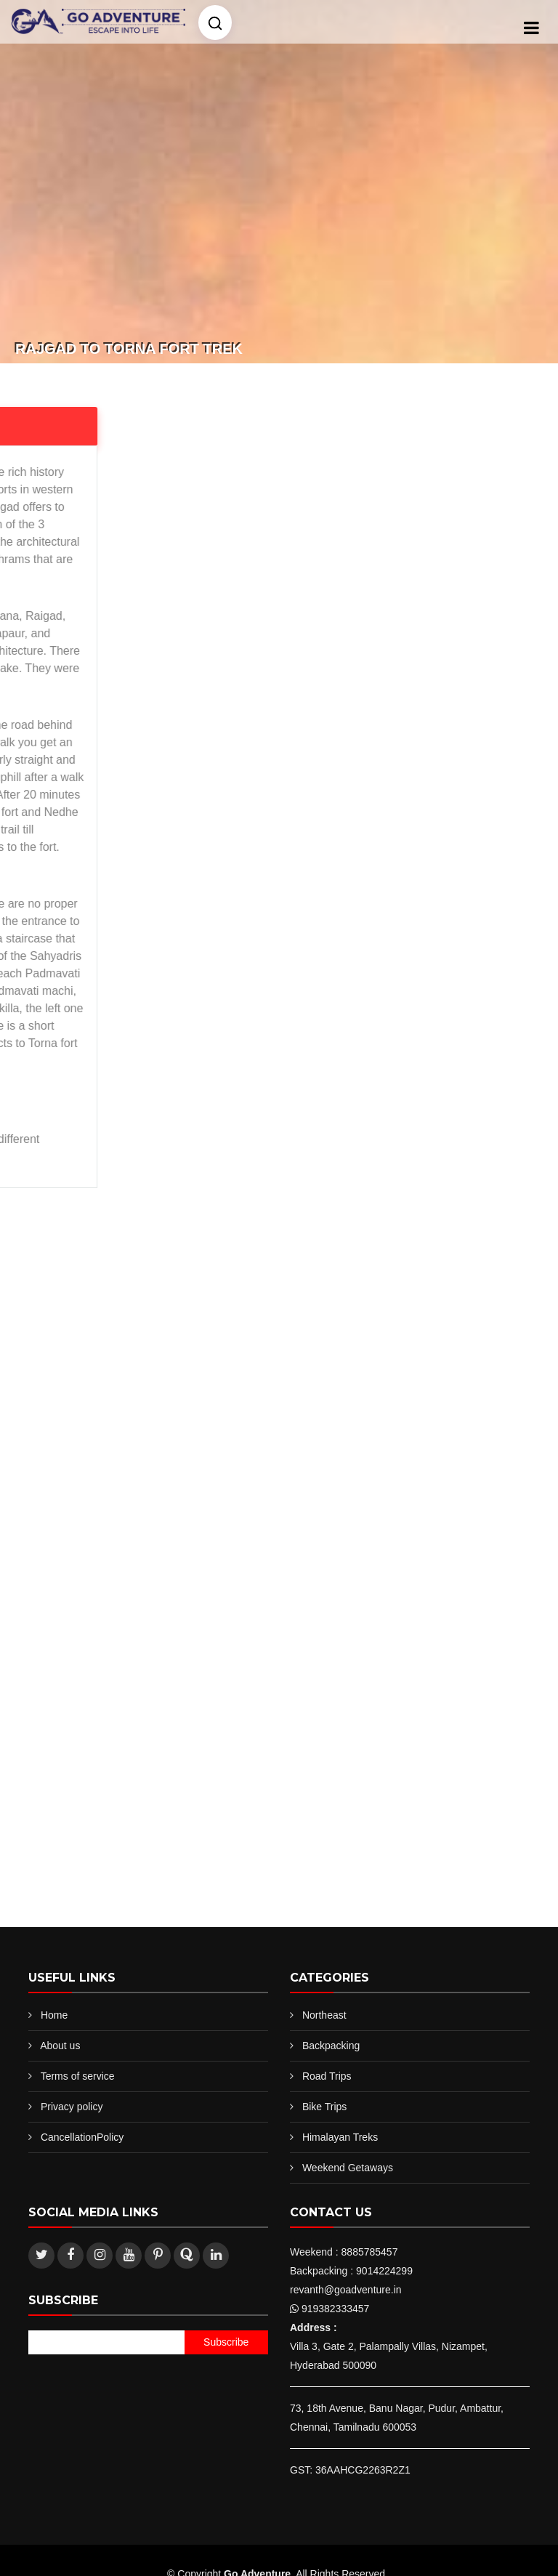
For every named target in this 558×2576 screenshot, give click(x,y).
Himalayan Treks (340, 2137)
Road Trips (327, 2076)
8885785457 (369, 2252)
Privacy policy (72, 2106)
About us (60, 2045)
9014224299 (384, 2271)
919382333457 (335, 2308)
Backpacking (331, 2045)
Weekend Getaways (347, 2167)
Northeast (324, 2015)
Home (54, 2015)
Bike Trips (324, 2106)
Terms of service (78, 2076)
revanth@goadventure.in (346, 2290)
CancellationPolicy (82, 2137)
